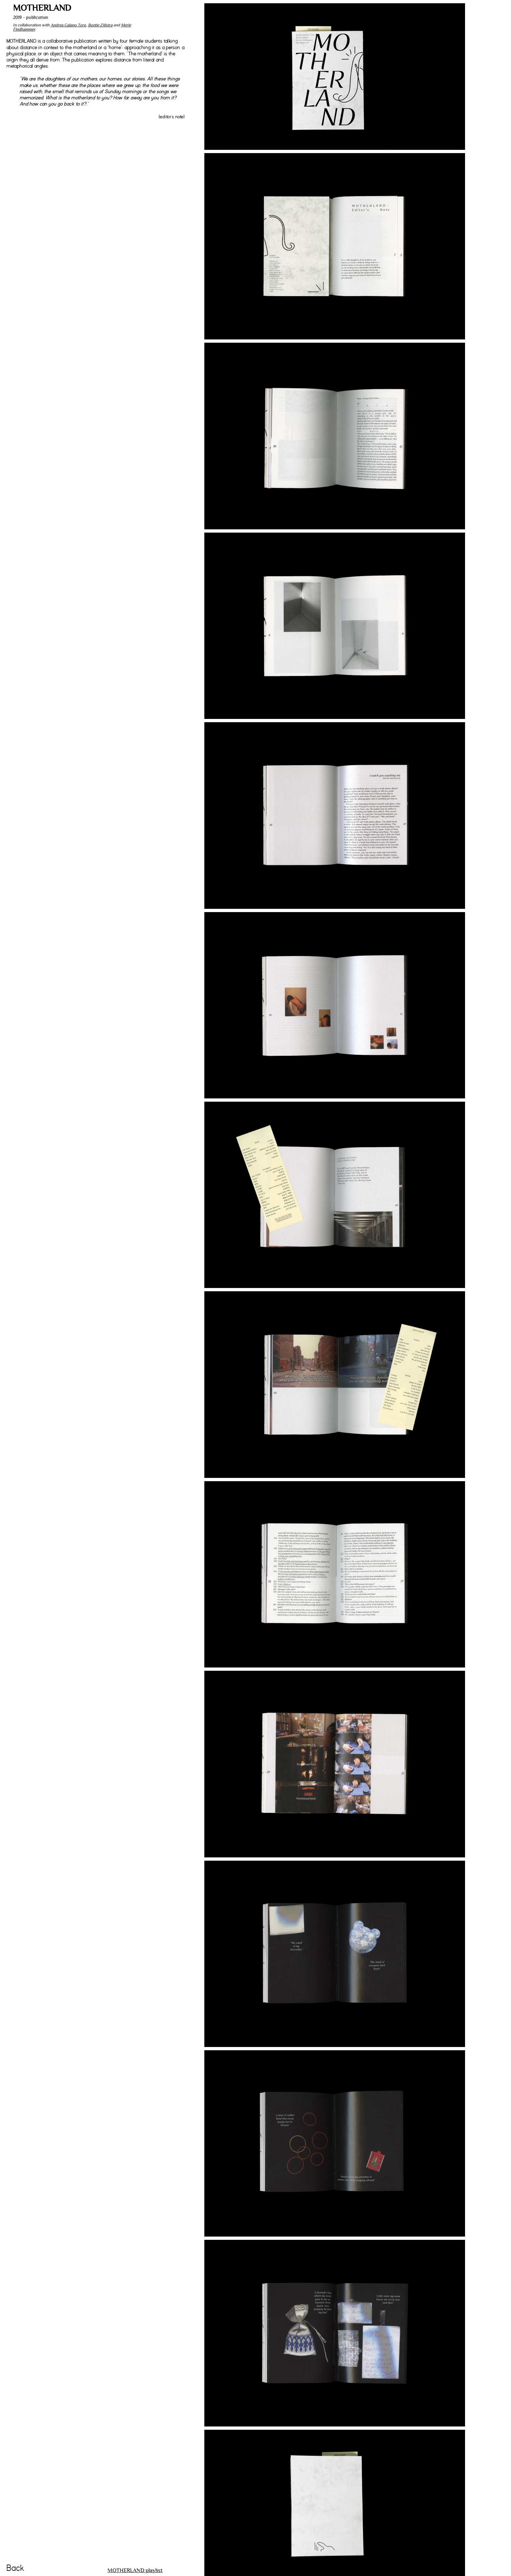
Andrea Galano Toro (68, 25)
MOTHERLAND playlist (135, 2570)
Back (15, 2568)
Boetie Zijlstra (100, 25)
